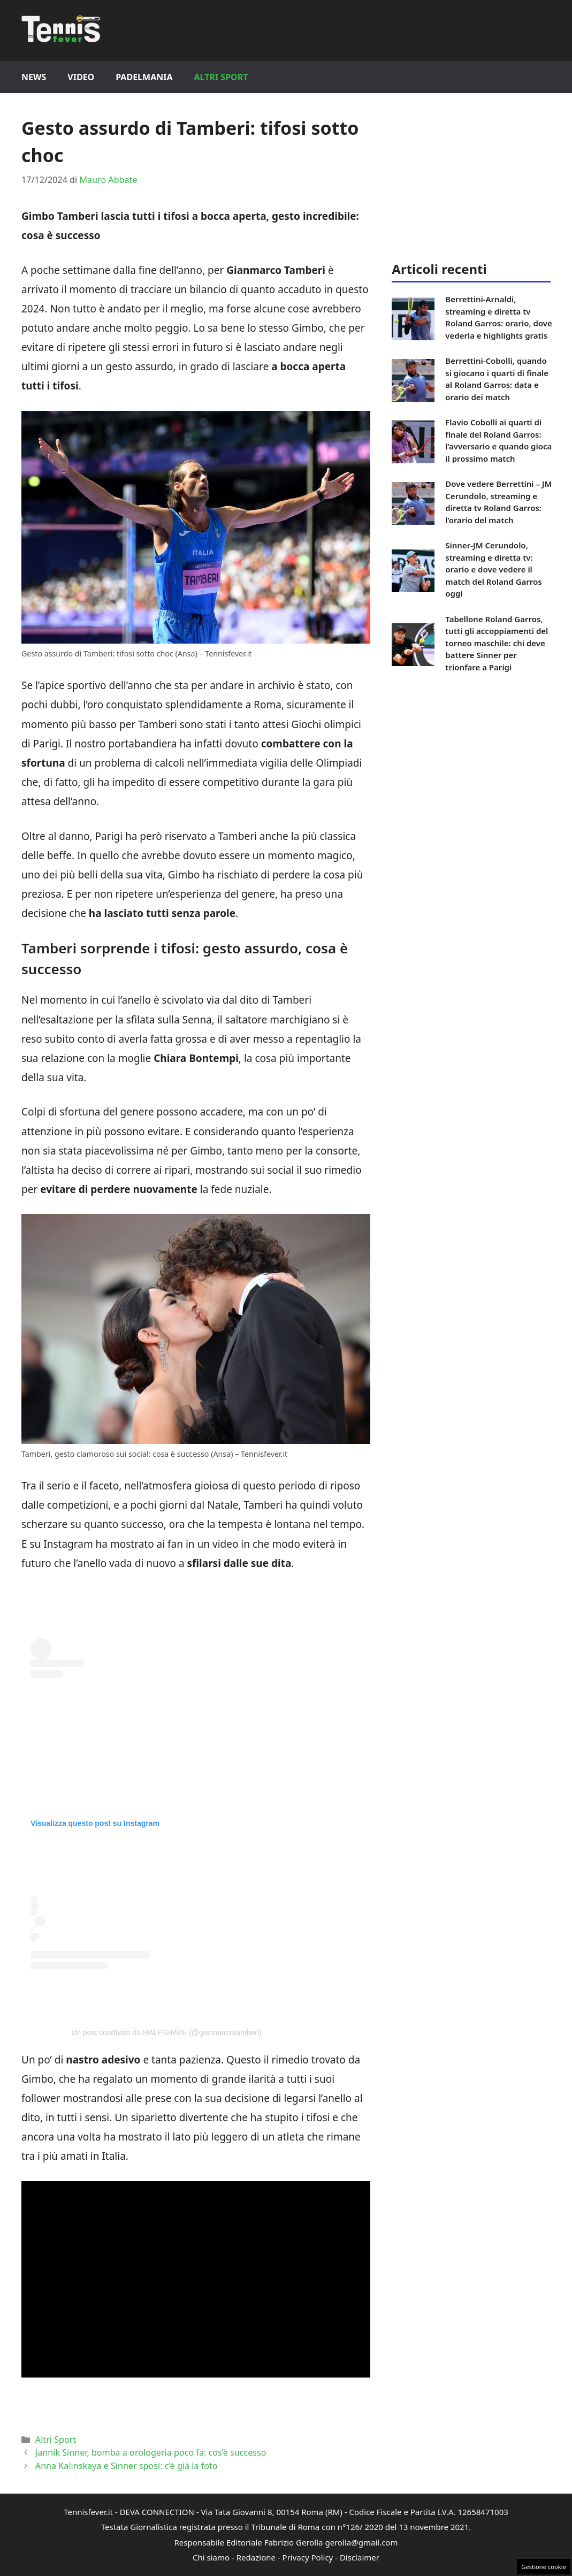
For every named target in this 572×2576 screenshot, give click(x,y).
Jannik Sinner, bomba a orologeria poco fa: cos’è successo (150, 2452)
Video (80, 77)
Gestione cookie (543, 2567)
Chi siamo (211, 2557)
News (33, 77)
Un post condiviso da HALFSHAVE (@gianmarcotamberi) (166, 2032)
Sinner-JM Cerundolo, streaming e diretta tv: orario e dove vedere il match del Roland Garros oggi (493, 569)
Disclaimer (359, 2557)
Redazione (256, 2557)
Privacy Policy (308, 2557)
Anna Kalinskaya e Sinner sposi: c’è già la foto (126, 2466)
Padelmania (144, 77)
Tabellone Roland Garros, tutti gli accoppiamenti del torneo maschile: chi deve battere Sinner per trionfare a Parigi (496, 643)
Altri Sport (221, 77)
